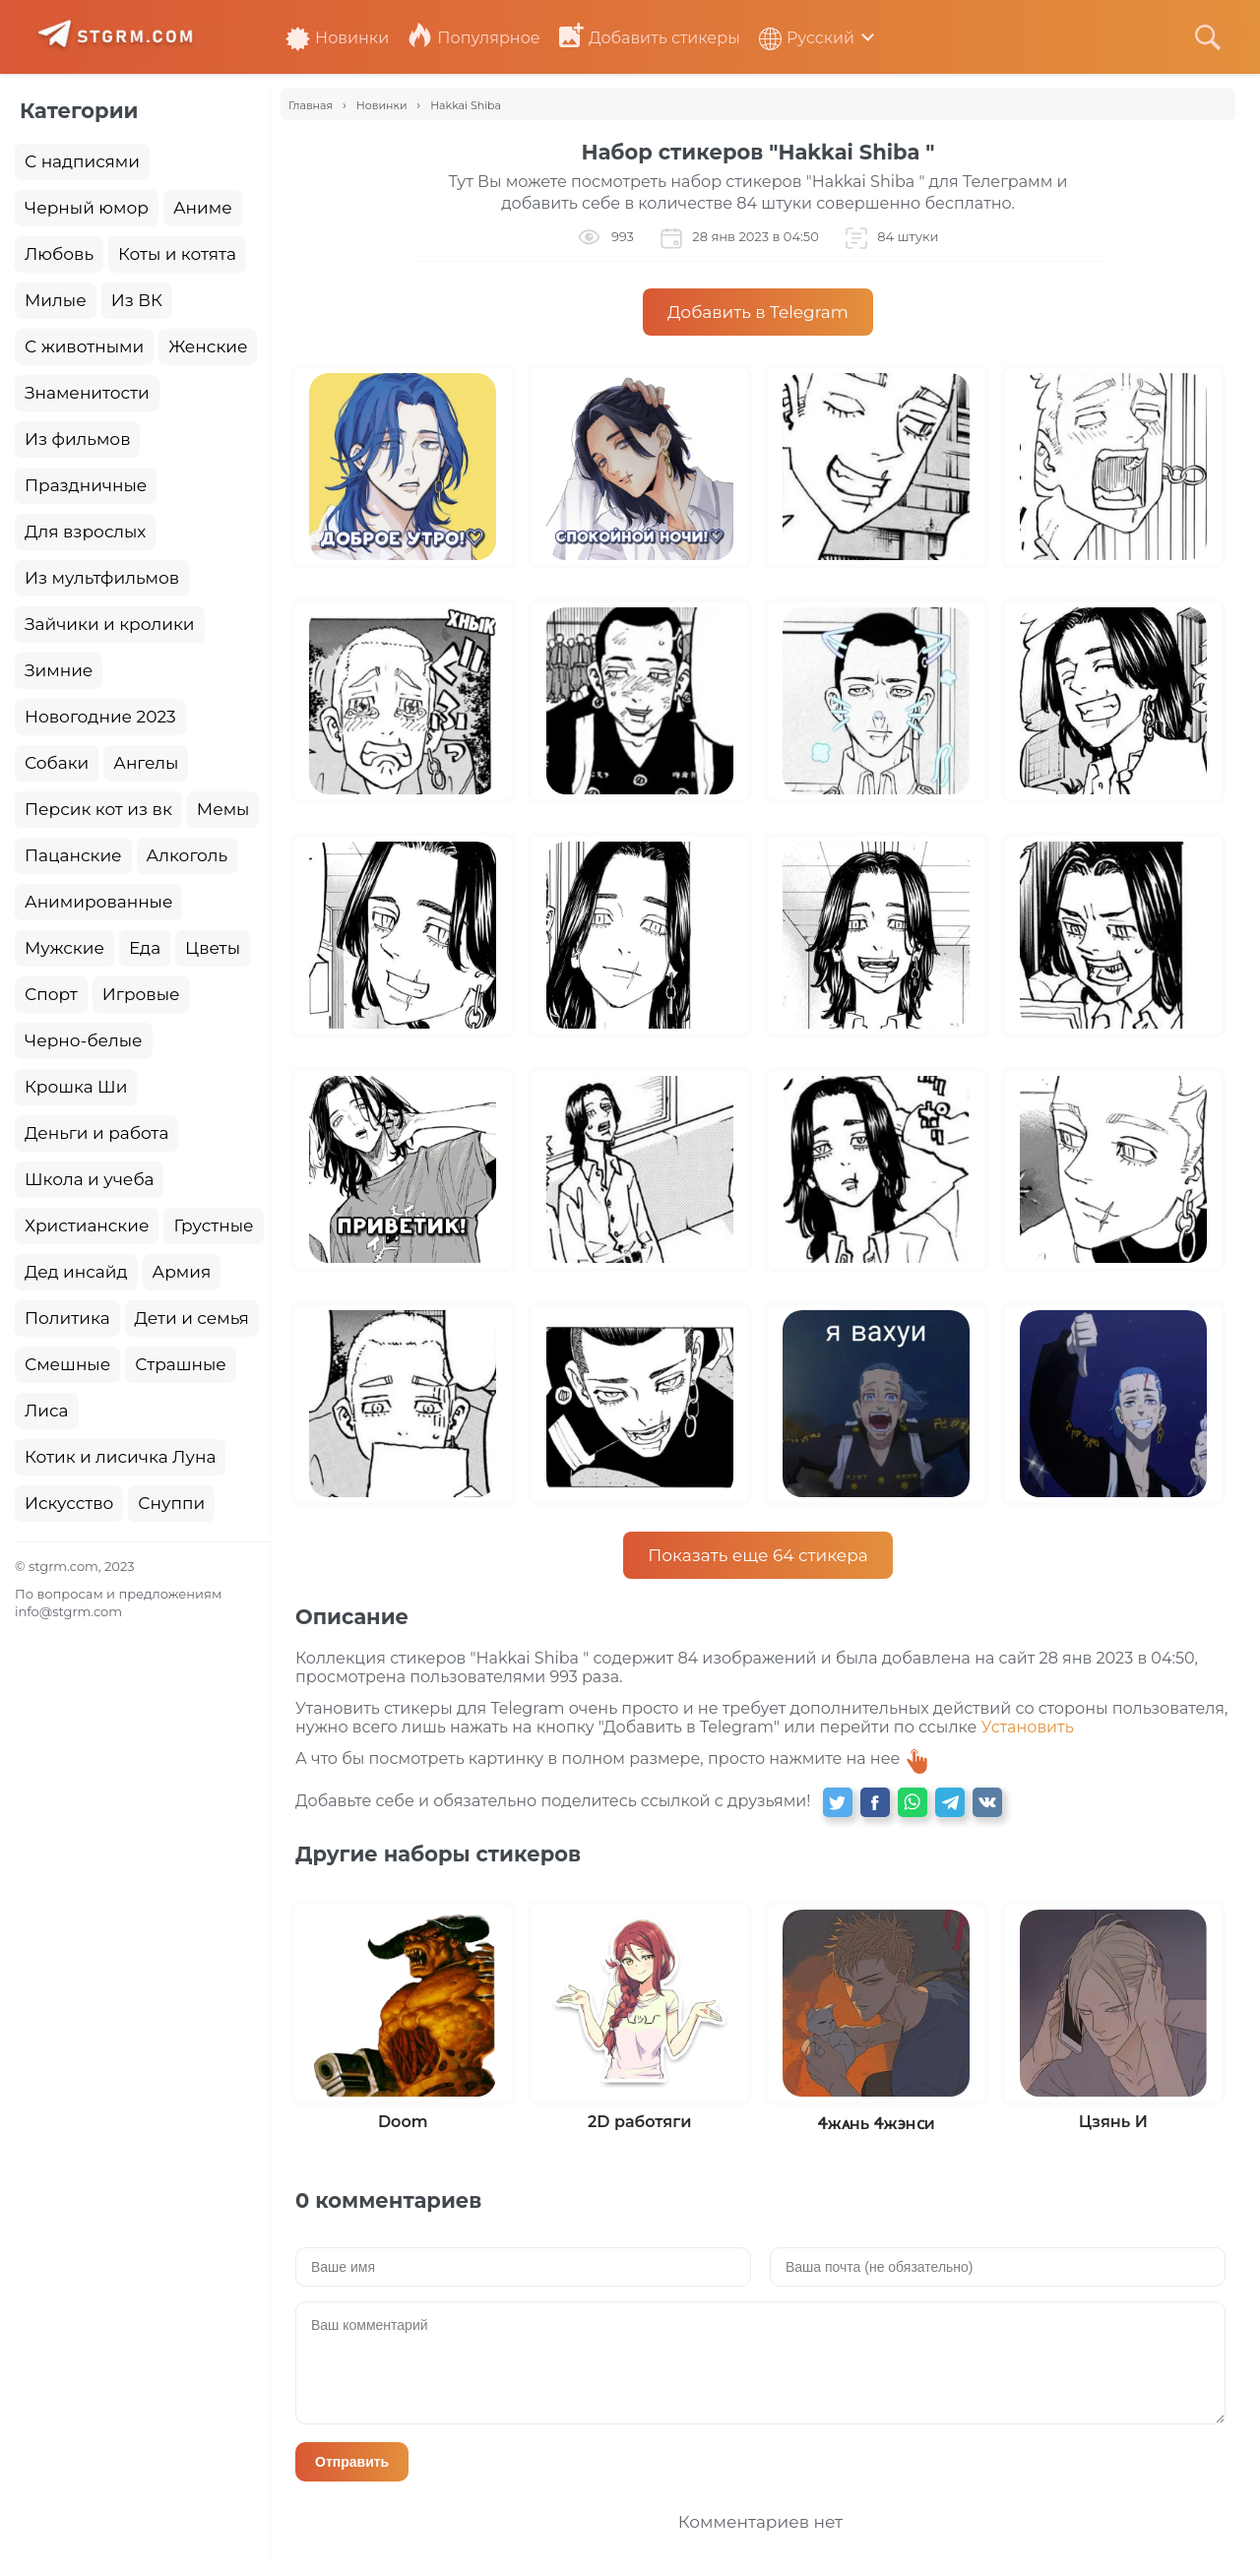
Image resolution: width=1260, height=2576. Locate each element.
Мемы (223, 809)
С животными (84, 346)
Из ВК (136, 300)
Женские (207, 346)
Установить (1027, 1727)
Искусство (69, 1503)
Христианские (87, 1225)
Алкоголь (187, 855)
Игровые (141, 994)
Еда (144, 948)
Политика (67, 1318)
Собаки (57, 763)
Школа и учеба (89, 1179)
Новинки (337, 38)
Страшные (180, 1364)
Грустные (213, 1225)
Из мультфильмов (102, 578)
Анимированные (98, 901)
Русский (806, 38)
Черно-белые (84, 1040)
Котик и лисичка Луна (120, 1457)
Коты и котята (177, 254)
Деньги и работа (96, 1133)
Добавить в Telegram (758, 312)
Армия (182, 1272)
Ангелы (145, 763)
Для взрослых (85, 531)
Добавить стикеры (649, 38)
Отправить (352, 2462)
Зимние (59, 670)
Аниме (202, 208)
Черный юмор (87, 208)
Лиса (47, 1410)
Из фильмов (77, 439)
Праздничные (86, 485)
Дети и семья (192, 1318)
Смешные (67, 1364)
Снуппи (171, 1503)
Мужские (64, 948)
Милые (56, 300)
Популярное (473, 38)
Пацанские (73, 855)
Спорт (51, 994)
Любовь (59, 254)
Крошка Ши (76, 1087)
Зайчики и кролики (110, 624)
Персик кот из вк (98, 809)
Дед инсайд (76, 1272)
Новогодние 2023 (100, 716)
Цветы (212, 948)
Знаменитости (87, 393)
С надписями (82, 161)
